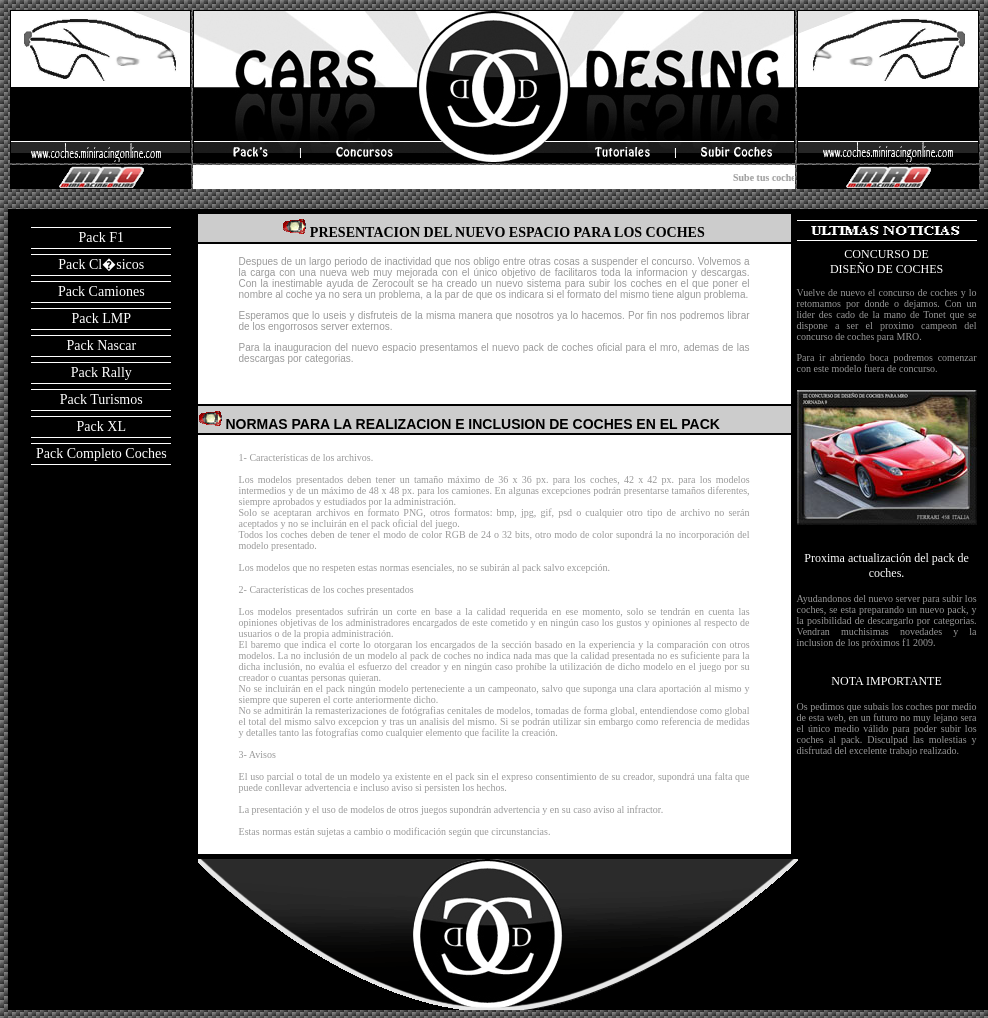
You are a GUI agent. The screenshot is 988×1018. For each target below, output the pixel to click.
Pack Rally (101, 372)
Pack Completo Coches (101, 453)
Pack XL (101, 426)
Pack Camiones (101, 291)
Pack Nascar (101, 345)
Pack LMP (102, 318)
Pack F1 (102, 237)
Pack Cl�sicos (101, 264)
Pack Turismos (101, 399)
